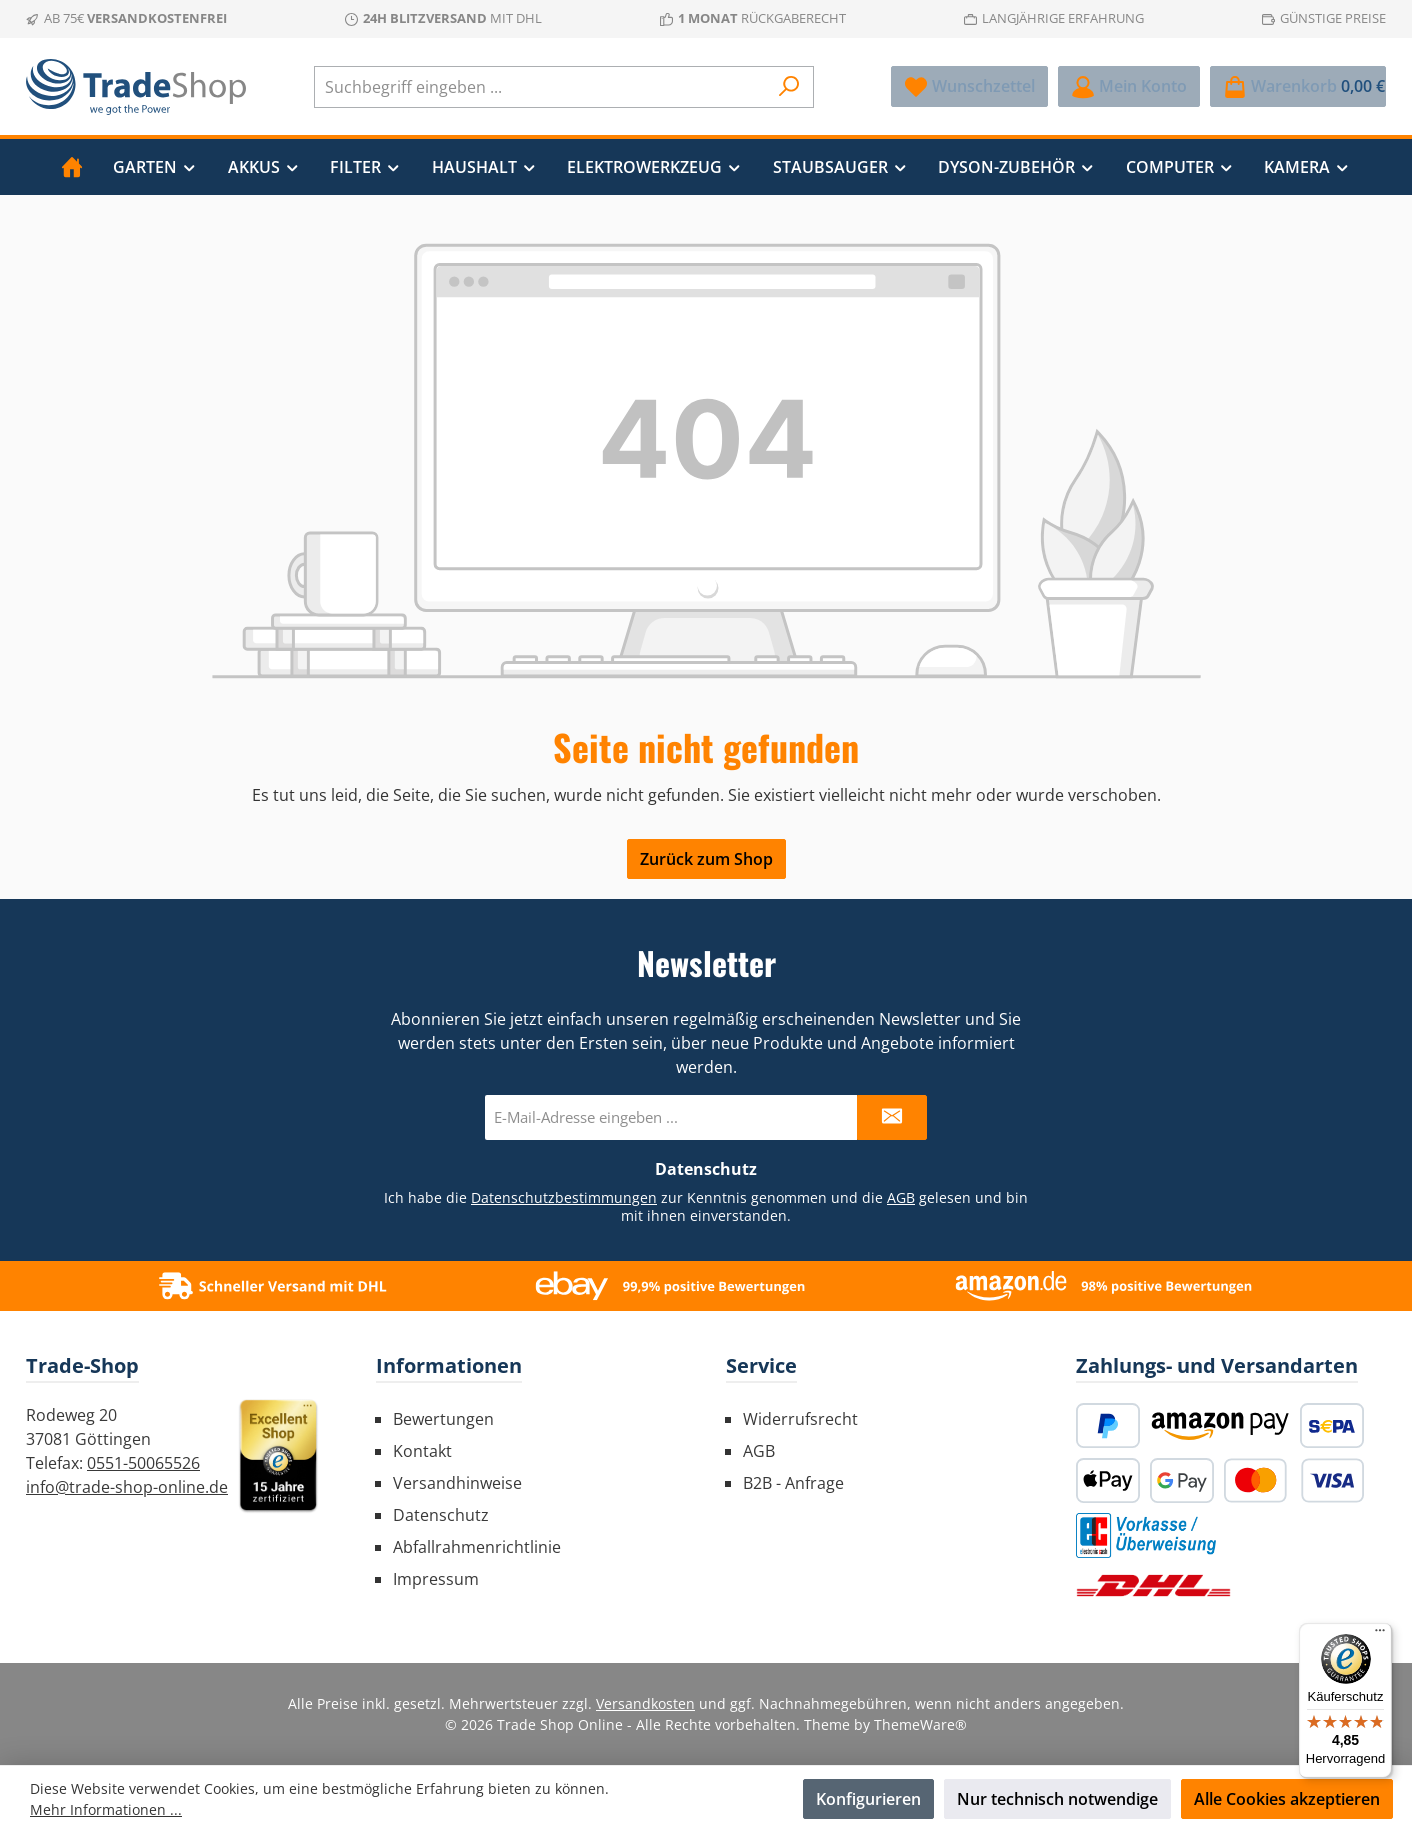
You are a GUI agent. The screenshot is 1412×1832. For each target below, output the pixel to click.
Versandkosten (645, 1703)
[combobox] (541, 87)
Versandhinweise (457, 1483)
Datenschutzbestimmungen (564, 1197)
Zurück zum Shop (706, 859)
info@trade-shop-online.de (127, 1487)
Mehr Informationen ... (106, 1809)
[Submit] (892, 1117)
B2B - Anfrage (793, 1483)
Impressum (436, 1579)
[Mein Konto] (1129, 86)
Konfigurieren (868, 1799)
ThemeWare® (920, 1724)
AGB (901, 1197)
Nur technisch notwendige (1057, 1799)
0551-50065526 (143, 1463)
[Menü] (1380, 1635)
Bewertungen (443, 1419)
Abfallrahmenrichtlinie (477, 1547)
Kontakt (422, 1451)
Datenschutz (441, 1515)
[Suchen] (789, 87)
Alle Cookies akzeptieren (1287, 1799)
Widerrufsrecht (800, 1419)
